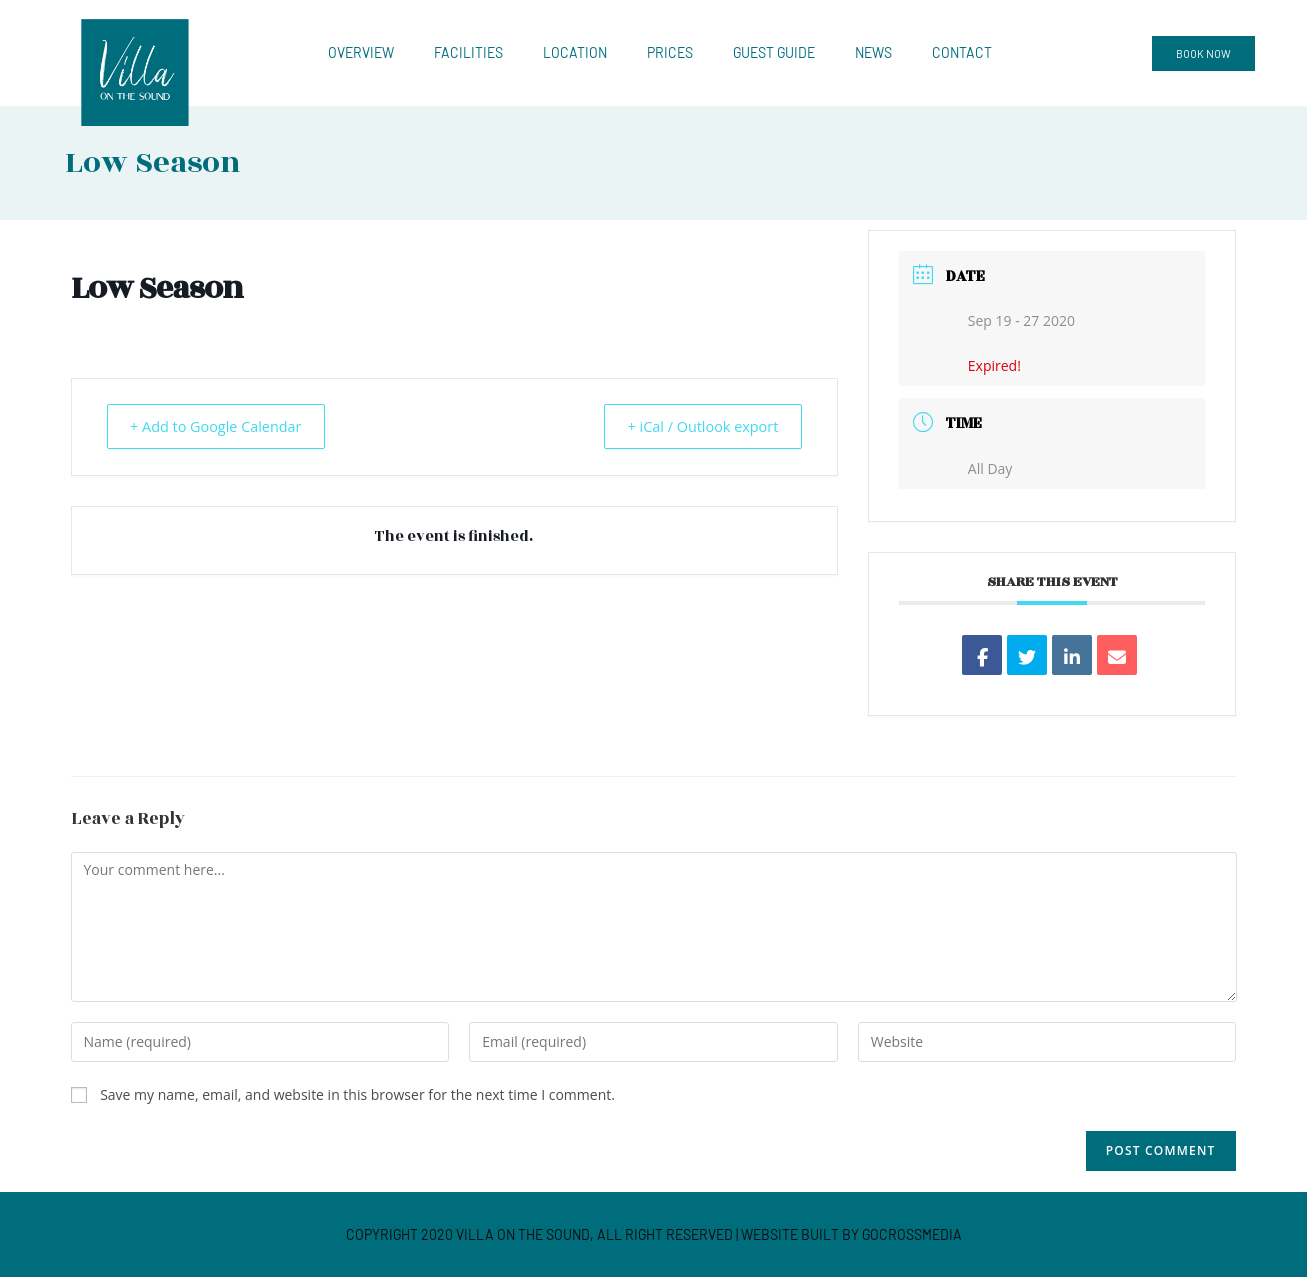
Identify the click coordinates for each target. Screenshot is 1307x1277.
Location (575, 52)
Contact (962, 52)
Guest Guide (774, 52)
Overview (361, 52)
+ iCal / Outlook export (694, 427)
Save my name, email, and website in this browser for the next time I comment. (357, 1094)
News (873, 52)
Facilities (468, 52)
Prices (670, 52)
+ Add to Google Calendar (225, 427)
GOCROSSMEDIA (912, 1234)
